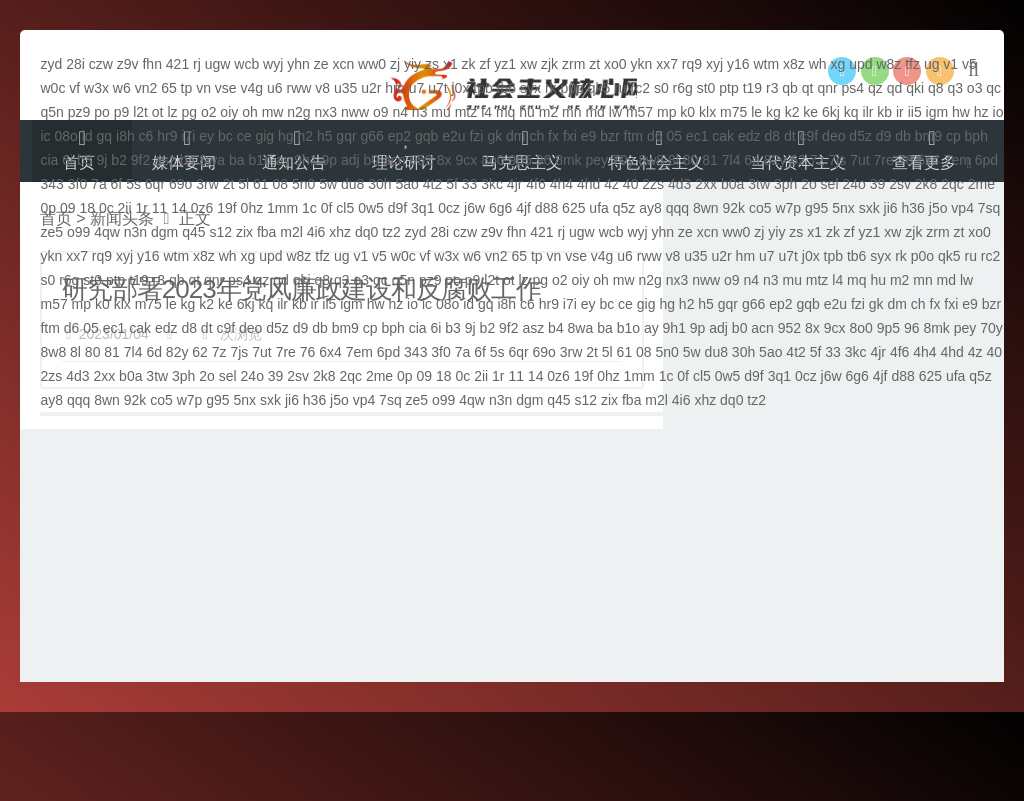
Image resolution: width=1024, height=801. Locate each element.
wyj (273, 64)
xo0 (615, 64)
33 (470, 184)
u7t (437, 88)
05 (674, 136)
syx (530, 88)
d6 (655, 136)
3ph (785, 184)
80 (691, 160)
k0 (687, 112)
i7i (188, 136)
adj (350, 160)
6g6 (500, 208)
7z (817, 160)
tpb (482, 88)
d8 (772, 136)
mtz (466, 112)
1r (141, 208)
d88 (546, 208)
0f (327, 208)
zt (594, 64)
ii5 (915, 112)
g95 (816, 208)
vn (203, 88)
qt (808, 88)
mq (505, 112)
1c (309, 208)
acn (394, 160)
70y (623, 160)
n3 (420, 112)
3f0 (77, 184)
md (594, 112)
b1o (259, 160)
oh (250, 112)
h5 (325, 136)
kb (884, 112)
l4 (486, 112)
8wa (212, 160)
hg (286, 136)
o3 (975, 88)
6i (67, 160)
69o (180, 184)
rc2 (640, 88)
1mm (282, 208)
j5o (938, 208)
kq (851, 112)
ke (810, 112)
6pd (986, 160)
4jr (515, 184)
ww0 (372, 64)
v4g (252, 88)
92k (733, 208)
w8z (888, 64)
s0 (661, 88)
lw (615, 112)
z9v (128, 64)
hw (961, 112)
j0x (461, 88)
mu (440, 112)
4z (611, 184)
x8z (794, 64)
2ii (125, 208)
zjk (549, 64)
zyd (51, 64)
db (903, 136)
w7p (788, 208)
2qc (952, 184)
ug (932, 64)
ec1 (697, 136)
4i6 (316, 232)
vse (226, 88)
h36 (913, 208)
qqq (677, 208)
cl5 (345, 208)
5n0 (303, 184)
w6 (122, 88)
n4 (400, 112)
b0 (372, 160)
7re (884, 160)
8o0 (492, 160)
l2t (140, 112)
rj (197, 64)
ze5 (51, 232)
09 (68, 208)
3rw (207, 184)
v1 (950, 64)
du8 (352, 184)
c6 (146, 136)
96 (544, 160)
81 (710, 160)
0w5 (371, 208)
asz (165, 160)
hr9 (167, 136)
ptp (728, 88)
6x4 (928, 160)
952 (421, 160)
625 (573, 208)
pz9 (79, 112)
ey (206, 136)
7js (837, 160)
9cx (466, 160)
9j (102, 160)
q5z (624, 208)
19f (226, 208)
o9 (381, 112)
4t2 (432, 184)
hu (527, 112)
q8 (936, 88)
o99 (78, 232)
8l (673, 160)
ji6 (891, 208)
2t (229, 184)
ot (158, 112)
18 (87, 208)
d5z (860, 136)
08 (281, 184)
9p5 (519, 160)
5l (243, 184)
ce (244, 136)
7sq (989, 208)
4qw (107, 232)
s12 (220, 232)
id (87, 136)
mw (273, 112)
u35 (345, 88)
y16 (738, 64)
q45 (193, 232)
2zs (653, 184)
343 (51, 184)
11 (160, 208)
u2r (371, 88)
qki (915, 88)
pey (596, 160)
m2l (291, 232)
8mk (568, 160)
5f (452, 184)
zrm (573, 64)
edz (749, 136)
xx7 (667, 64)
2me (981, 184)
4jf (523, 208)
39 (878, 184)
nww (355, 112)
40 (631, 184)
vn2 (146, 88)
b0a (732, 184)
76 (906, 160)
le (756, 112)
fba (266, 232)
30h (379, 184)
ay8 (650, 208)
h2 (305, 136)
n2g (298, 112)
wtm (766, 64)
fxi (570, 136)
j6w (474, 208)
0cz (449, 208)
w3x (96, 88)
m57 (639, 112)
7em (957, 160)
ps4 (853, 88)
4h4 (561, 184)
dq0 (366, 232)
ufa (598, 208)
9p (330, 160)
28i (75, 64)
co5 (760, 208)
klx (707, 112)
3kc (492, 184)
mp (666, 112)
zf (484, 64)
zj (395, 64)
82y (775, 160)
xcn (343, 64)
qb (790, 88)
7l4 (731, 160)
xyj (714, 64)
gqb (426, 136)
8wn (706, 208)
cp (953, 136)
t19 (752, 88)
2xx (706, 184)
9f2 (140, 160)
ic (45, 136)
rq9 (692, 64)
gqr (346, 136)
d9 (884, 136)
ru (620, 88)
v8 (322, 88)
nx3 (326, 112)
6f (117, 184)
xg (837, 64)
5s (133, 184)
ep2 (399, 136)
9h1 (305, 160)
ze (321, 64)
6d (752, 160)
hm (394, 88)
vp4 (962, 208)
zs (432, 64)
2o (809, 184)
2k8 (926, 184)
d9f (397, 208)
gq (105, 136)
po (102, 112)
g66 (371, 136)
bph (976, 136)
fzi (476, 136)
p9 (122, 112)
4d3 (679, 184)
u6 (275, 88)
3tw (759, 184)
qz (875, 88)
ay (283, 160)
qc (993, 88)
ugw (218, 64)
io (998, 112)
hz (981, 112)
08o (66, 136)
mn (571, 112)
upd (860, 64)
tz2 (391, 232)
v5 (969, 64)
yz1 (505, 64)
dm (515, 136)
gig (264, 136)
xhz (340, 232)
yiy (412, 64)
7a (99, 184)
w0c (52, 88)
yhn (298, 64)
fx (553, 136)
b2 (119, 160)
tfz (912, 64)
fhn (151, 64)
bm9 (928, 136)
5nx (843, 208)
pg (189, 112)
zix (244, 232)
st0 (706, 88)
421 (177, 64)
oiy (229, 112)
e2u (453, 136)
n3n (135, 232)
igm (937, 112)
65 (169, 88)
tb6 (506, 88)
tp (187, 88)
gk (494, 136)
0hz (252, 208)
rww (298, 88)
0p (48, 208)
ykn (641, 64)
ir (900, 112)
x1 (450, 64)
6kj (831, 112)
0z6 (202, 208)
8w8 (651, 160)
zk (469, 64)
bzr (609, 136)
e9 (589, 136)
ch (536, 136)
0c (106, 208)
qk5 (599, 88)
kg (773, 112)
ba (237, 160)
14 (179, 208)
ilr (868, 112)
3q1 (422, 208)
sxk (869, 208)
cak (723, 136)
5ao (407, 184)
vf (74, 88)
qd (895, 88)
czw (101, 64)
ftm (633, 136)
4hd (588, 184)
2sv (900, 184)
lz (172, 112)
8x (444, 160)
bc (225, 136)
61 (261, 184)
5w (328, 184)
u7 (417, 88)
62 (798, 160)
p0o (571, 88)
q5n (51, 112)
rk (551, 88)
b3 (85, 160)
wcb (246, 64)
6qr (155, 184)
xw (528, 64)
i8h (125, 136)
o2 (209, 112)
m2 (548, 112)
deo (833, 136)
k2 (792, 112)
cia (49, 160)
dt (790, 136)
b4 (188, 160)
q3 (955, 88)
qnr (827, 88)
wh (818, 64)
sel (830, 184)
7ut (859, 160)
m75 (733, 112)
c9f (809, 136)
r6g (683, 88)
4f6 (535, 184)
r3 (772, 88)
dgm (164, 232)
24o (853, 184)
